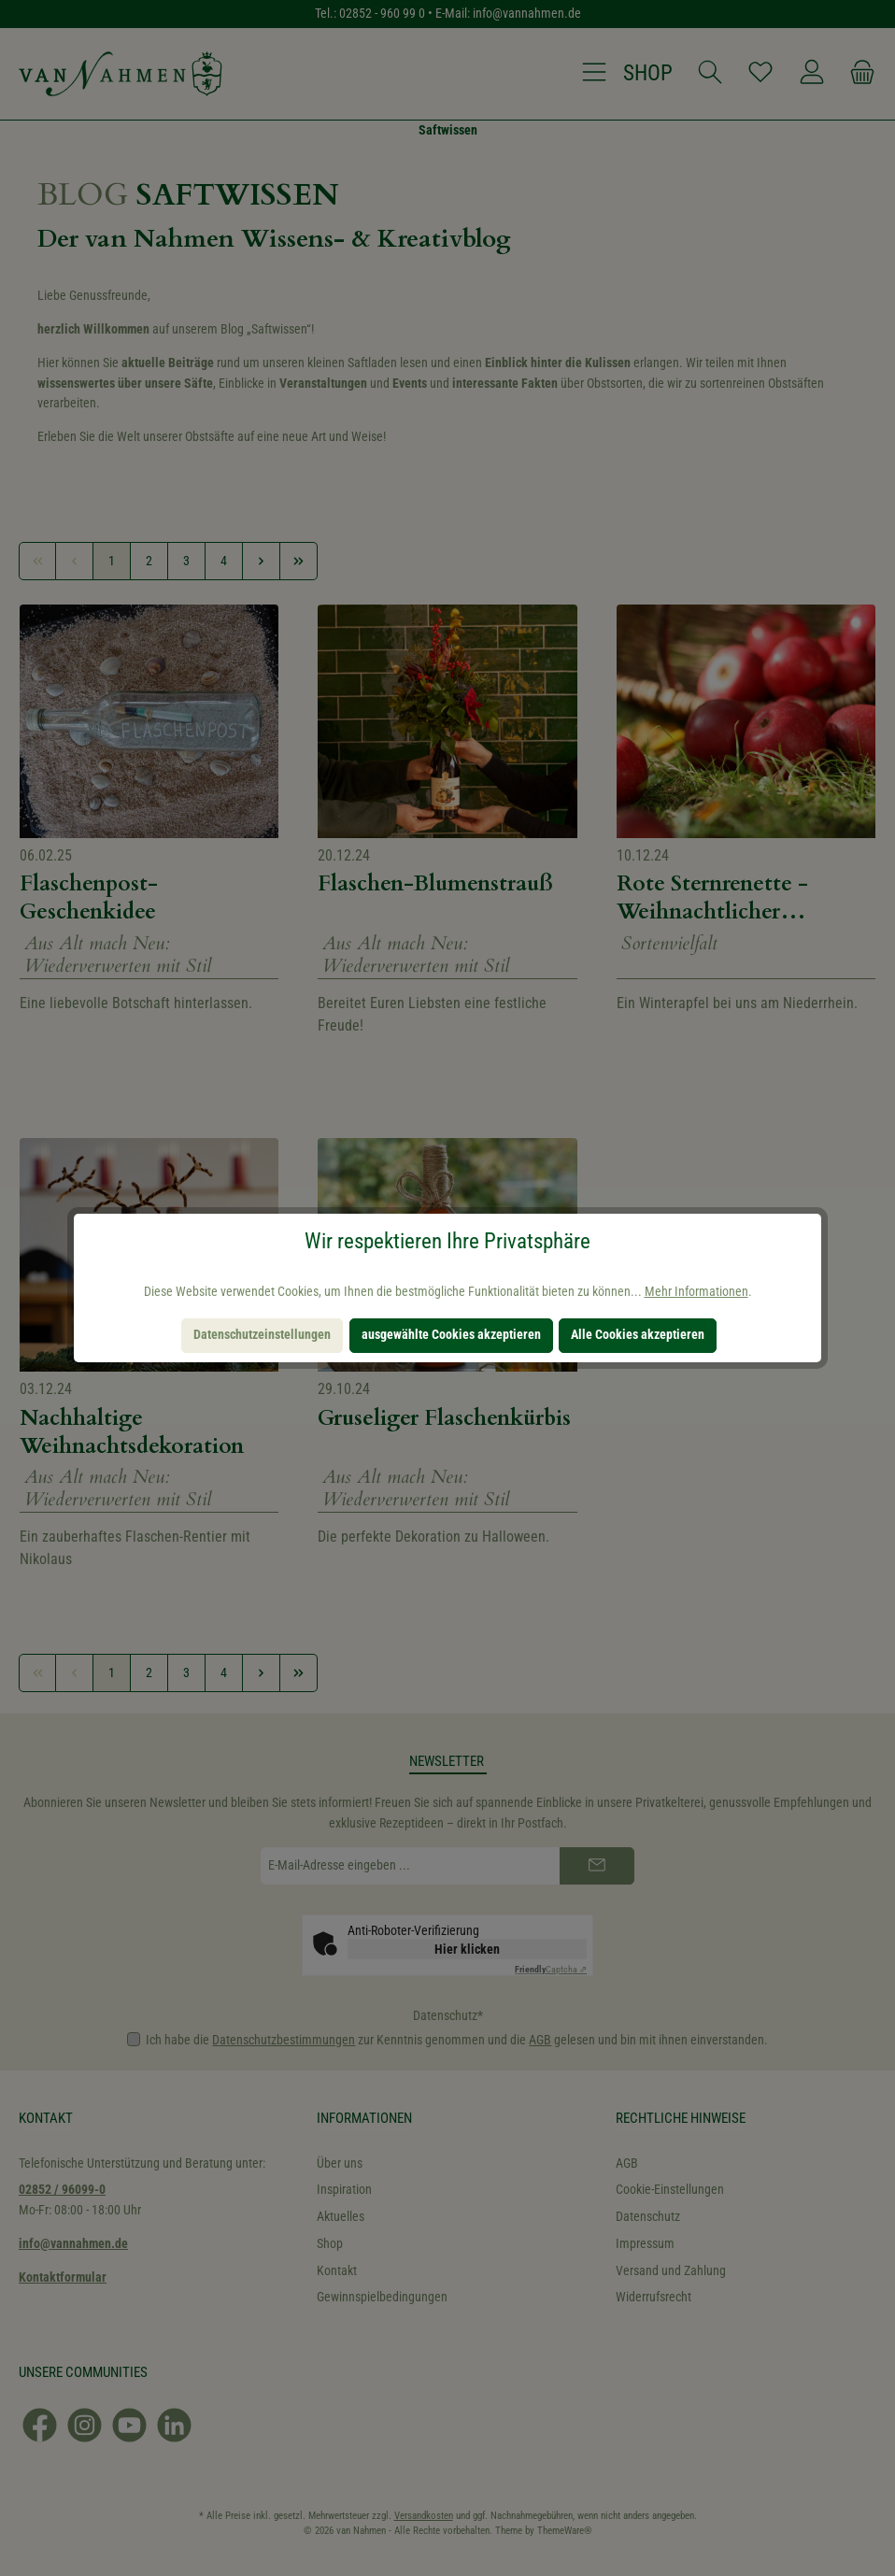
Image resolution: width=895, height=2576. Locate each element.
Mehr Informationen (696, 1292)
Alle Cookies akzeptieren (637, 1335)
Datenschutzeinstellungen (262, 1335)
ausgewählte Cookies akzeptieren (451, 1335)
